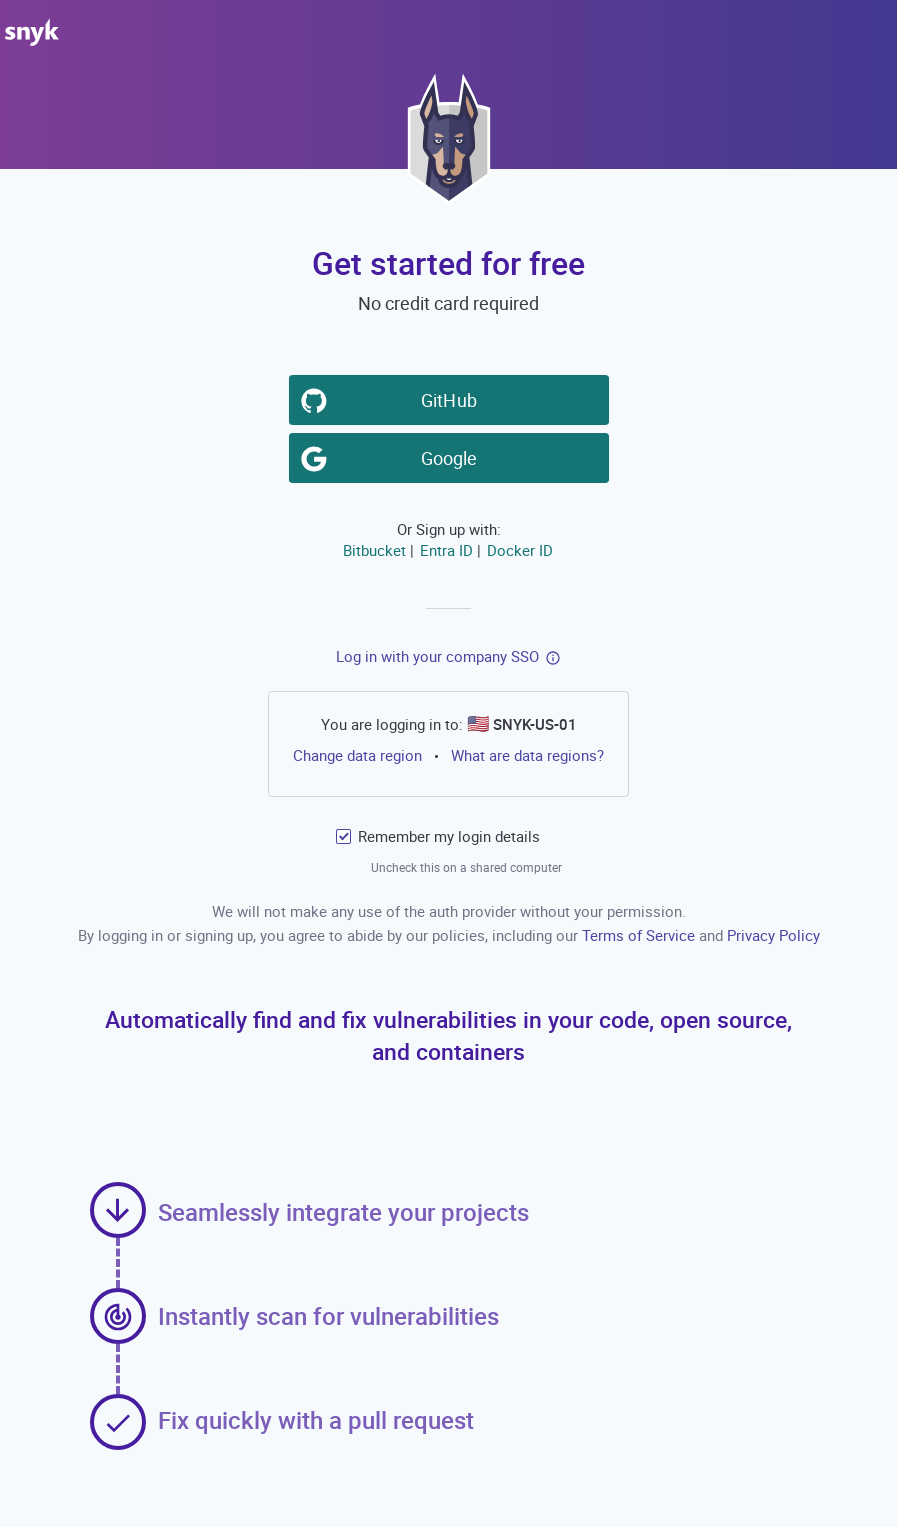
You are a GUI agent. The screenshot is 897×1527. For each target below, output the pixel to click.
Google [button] (452, 457)
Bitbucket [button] (373, 550)
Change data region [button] (357, 755)
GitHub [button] (452, 399)
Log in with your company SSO (437, 656)
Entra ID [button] (445, 550)
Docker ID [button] (519, 550)
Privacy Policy (773, 935)
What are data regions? (527, 755)
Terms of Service (640, 935)
